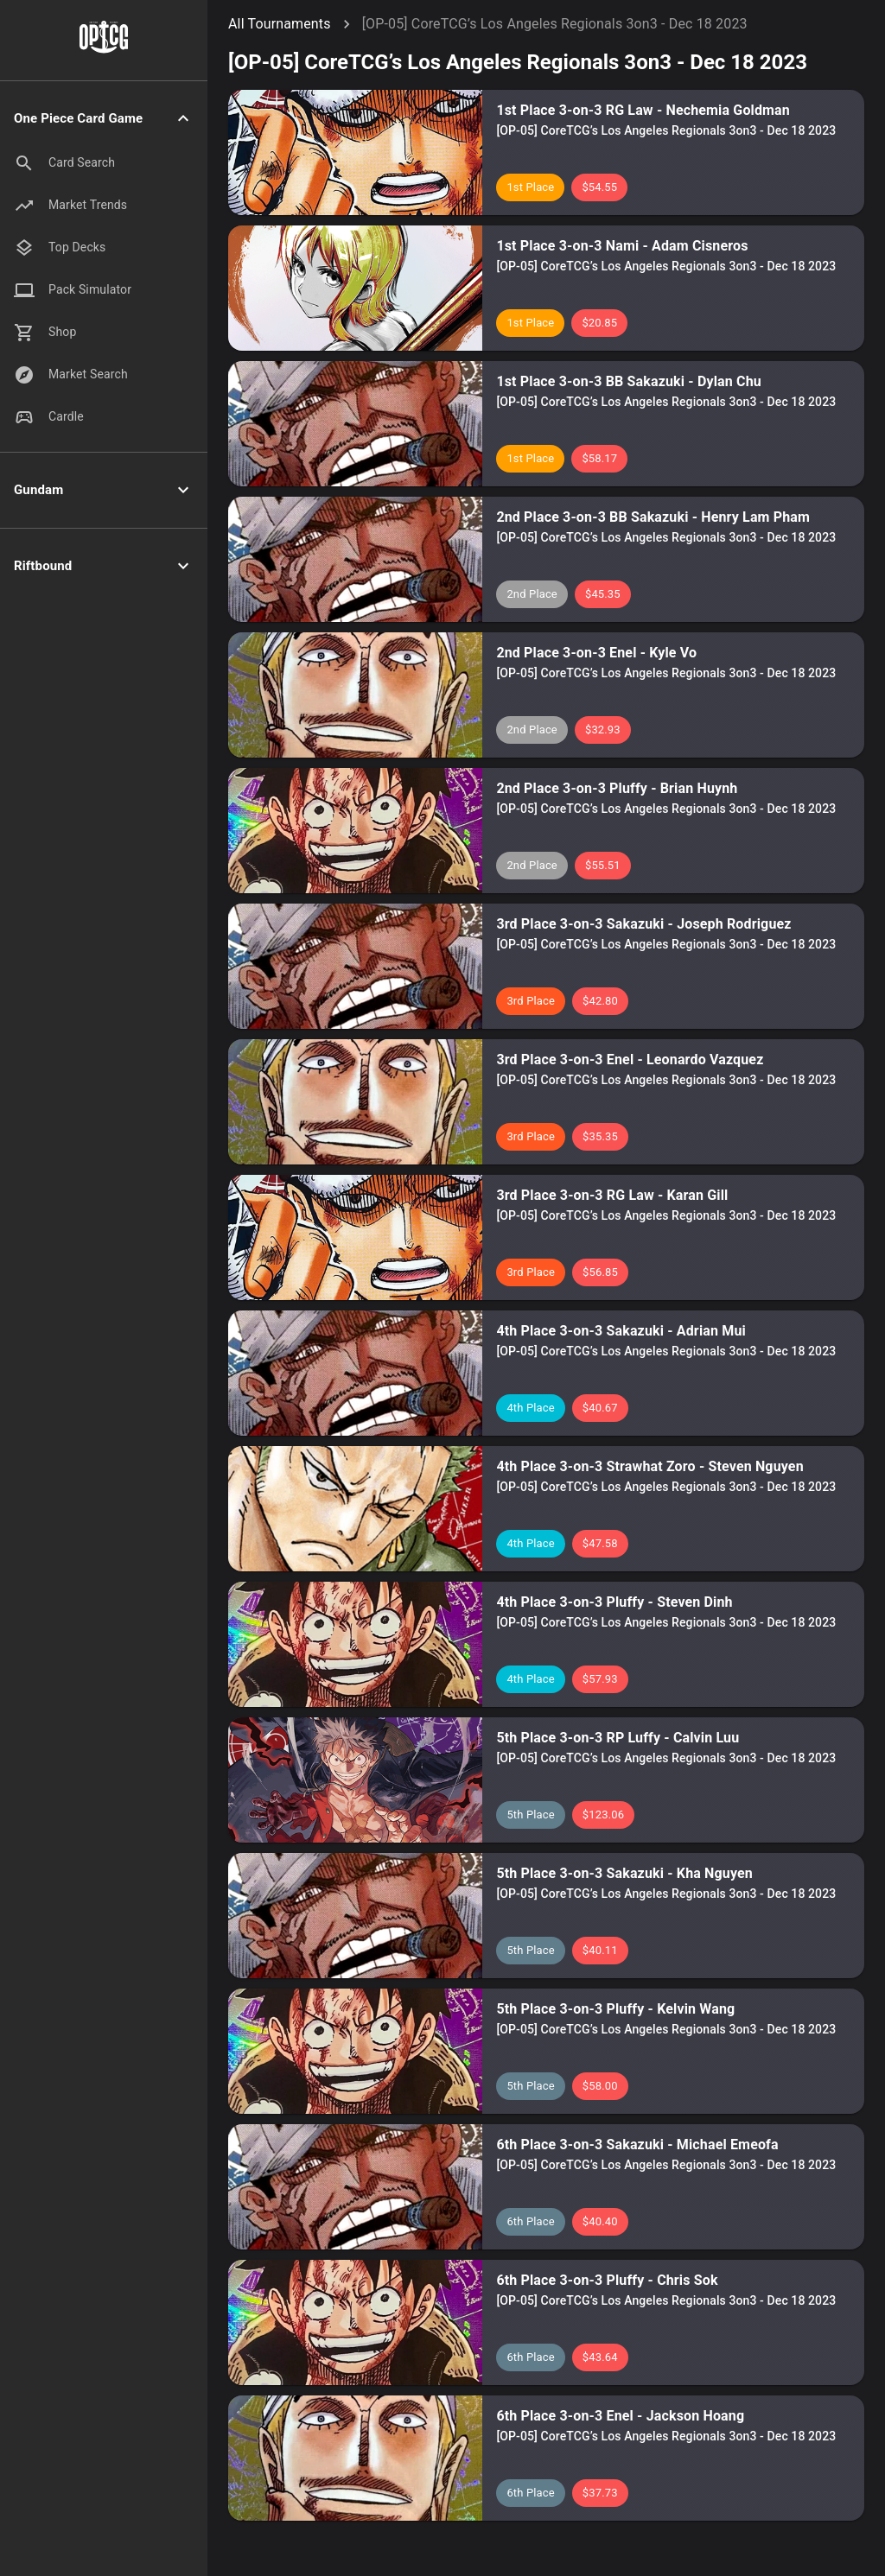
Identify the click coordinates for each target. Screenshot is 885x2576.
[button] (103, 119)
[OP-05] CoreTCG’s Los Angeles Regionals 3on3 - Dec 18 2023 (555, 24)
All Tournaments (279, 24)
